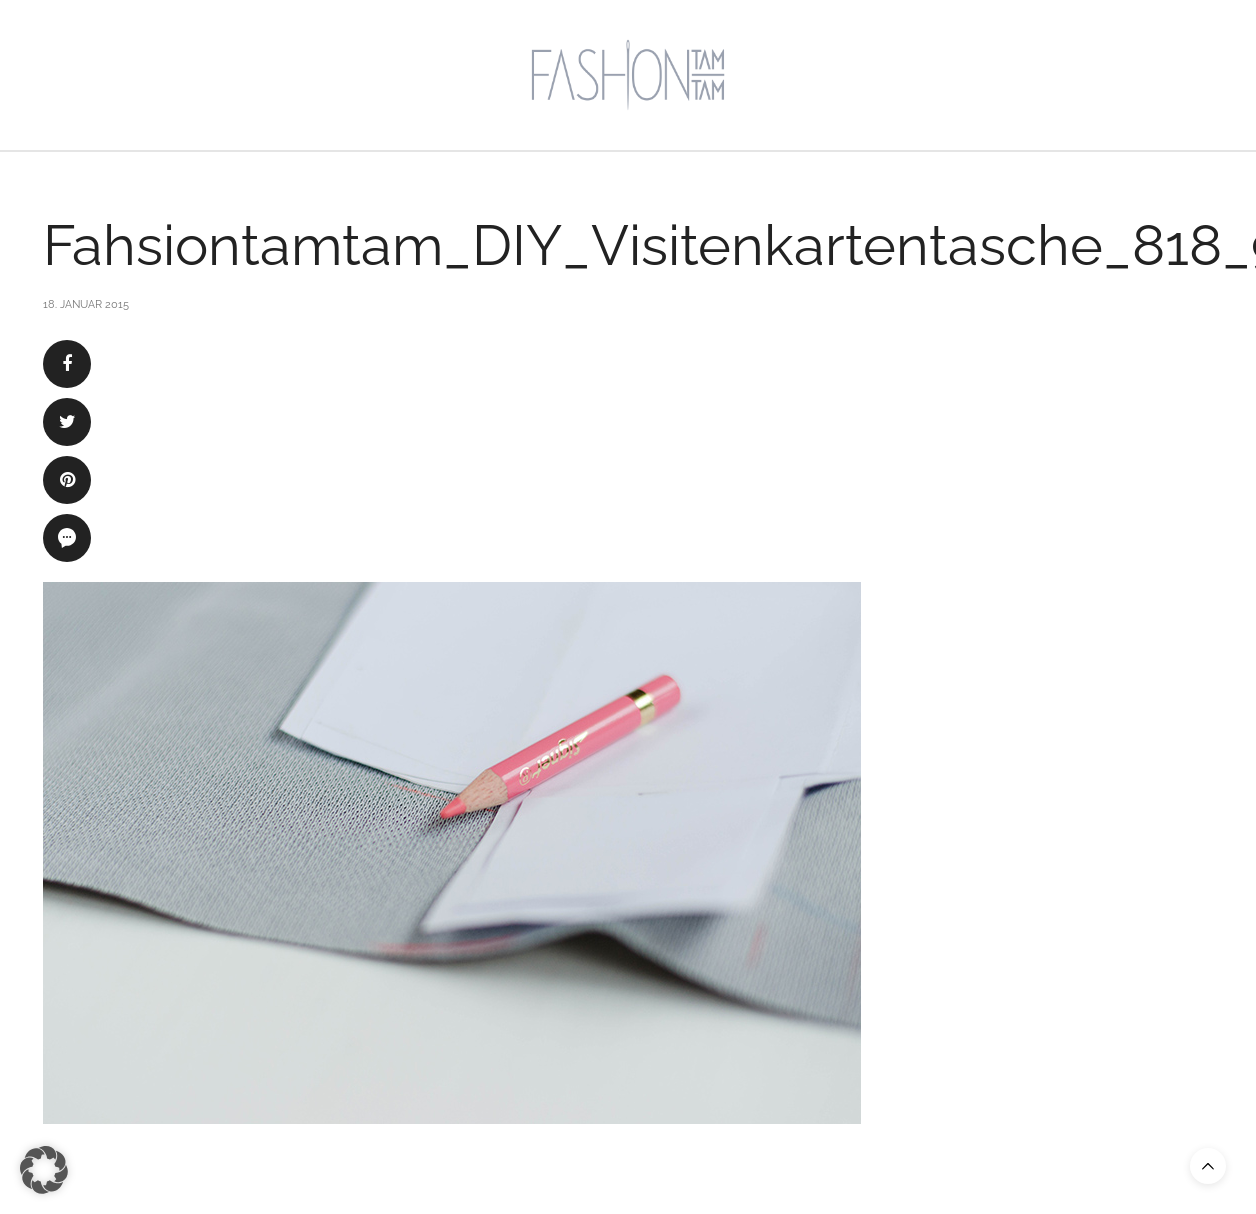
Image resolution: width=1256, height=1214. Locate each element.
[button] (44, 1170)
